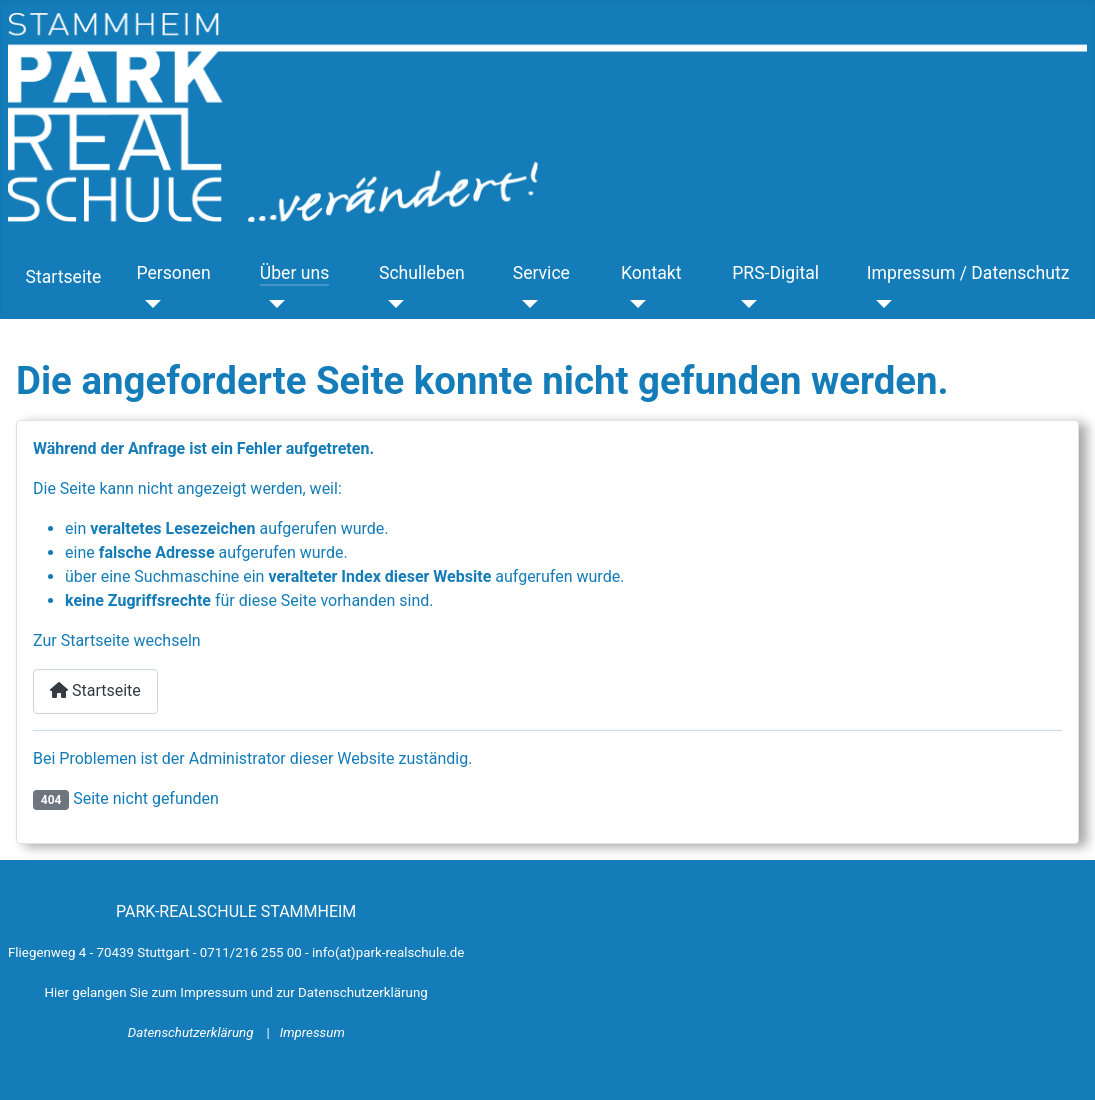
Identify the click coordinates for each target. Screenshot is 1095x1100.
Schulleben (422, 273)
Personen (173, 273)
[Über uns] (272, 303)
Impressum (312, 1032)
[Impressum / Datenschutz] (879, 303)
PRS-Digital (775, 273)
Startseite (64, 277)
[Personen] (148, 303)
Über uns (294, 273)
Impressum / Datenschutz (968, 273)
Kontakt (651, 273)
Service (541, 273)
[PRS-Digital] (744, 303)
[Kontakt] (633, 303)
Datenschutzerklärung (192, 1032)
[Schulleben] (391, 303)
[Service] (525, 303)
